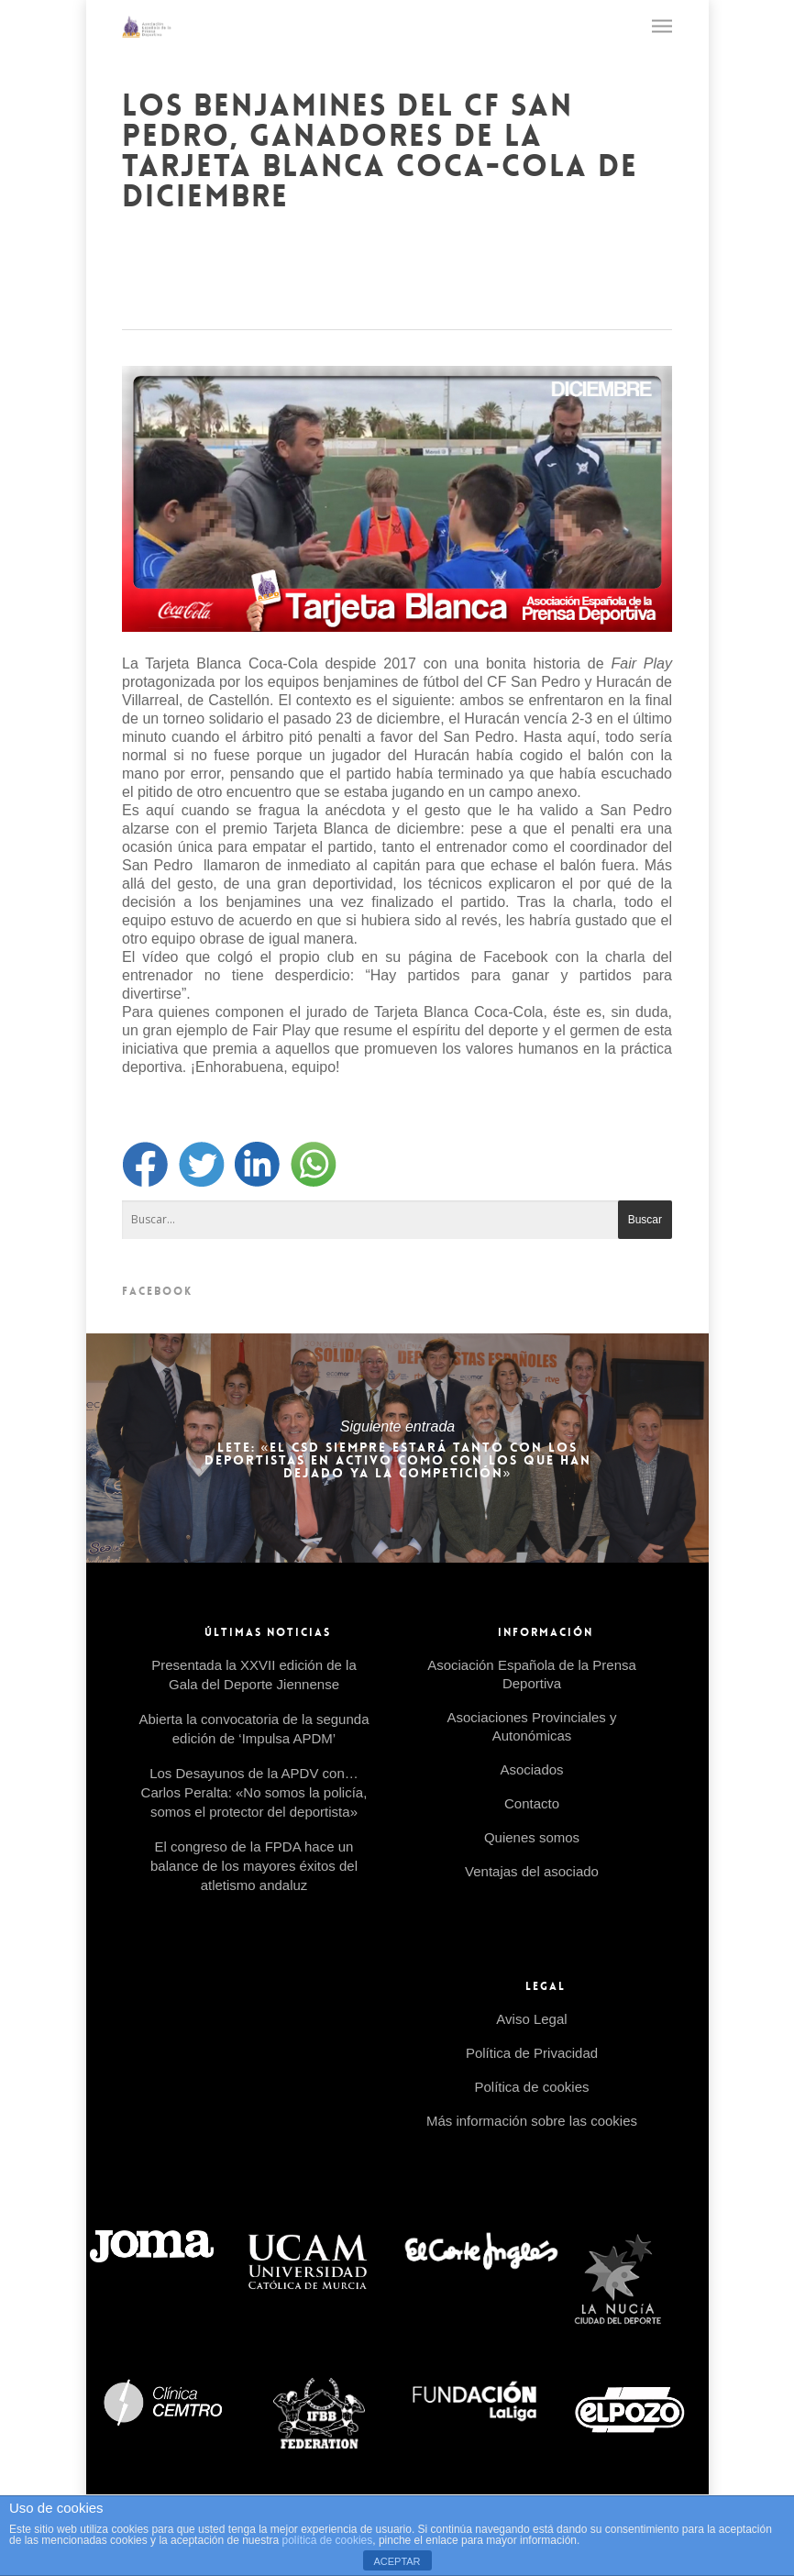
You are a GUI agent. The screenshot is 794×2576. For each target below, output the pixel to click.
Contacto (531, 1803)
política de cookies (327, 2540)
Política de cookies (531, 2087)
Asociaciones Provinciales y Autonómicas (531, 1726)
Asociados (531, 1769)
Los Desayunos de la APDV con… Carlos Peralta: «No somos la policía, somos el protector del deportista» (254, 1792)
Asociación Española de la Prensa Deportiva (531, 1674)
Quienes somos (531, 1837)
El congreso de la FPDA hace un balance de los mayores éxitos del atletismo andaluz (254, 1866)
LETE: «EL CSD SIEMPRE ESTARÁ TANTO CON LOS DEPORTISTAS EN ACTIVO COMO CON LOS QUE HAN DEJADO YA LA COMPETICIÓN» (397, 1448)
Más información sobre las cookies (531, 2120)
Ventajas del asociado (532, 1871)
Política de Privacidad (532, 2053)
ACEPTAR (396, 2561)
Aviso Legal (531, 2019)
